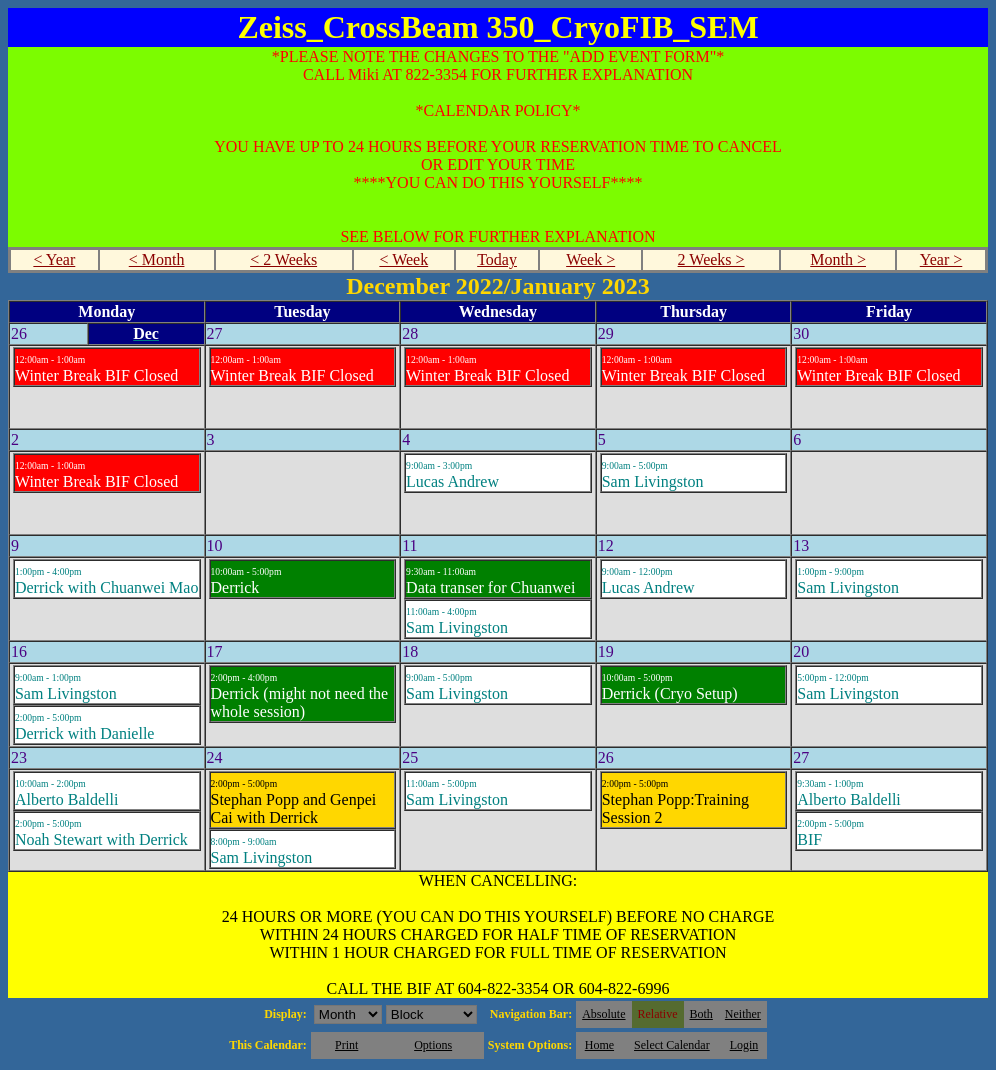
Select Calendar (672, 1045)
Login (744, 1045)
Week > (590, 259)
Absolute (603, 1014)
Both (701, 1014)
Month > (838, 259)
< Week (403, 259)
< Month (157, 259)
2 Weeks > (711, 259)
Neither (743, 1014)
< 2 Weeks (283, 259)
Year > (941, 259)
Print (346, 1045)
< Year (54, 259)
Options (433, 1045)
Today (497, 259)
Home (599, 1045)
